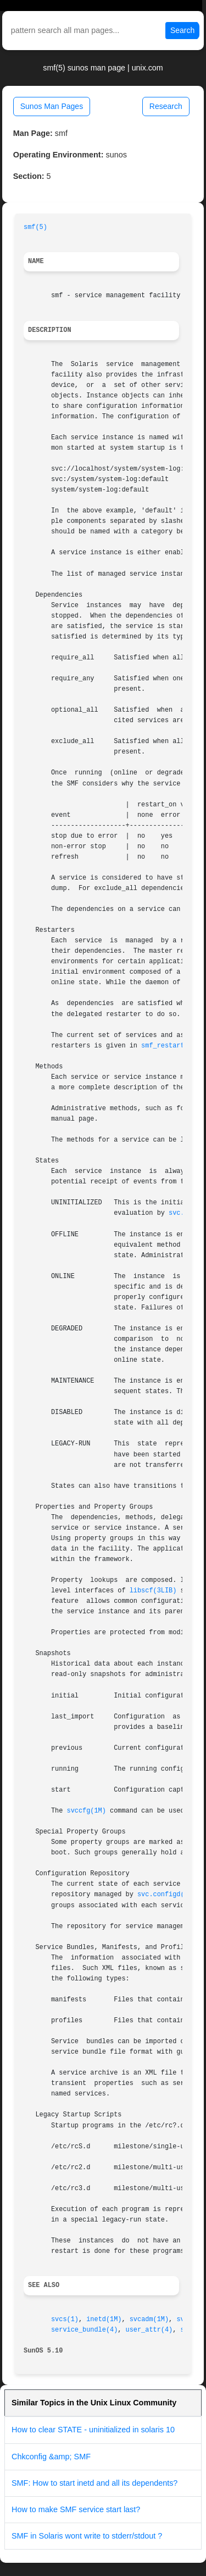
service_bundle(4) (84, 2330)
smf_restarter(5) (172, 1046)
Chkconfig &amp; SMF (51, 2456)
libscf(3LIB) (153, 1591)
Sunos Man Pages (51, 106)
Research (165, 106)
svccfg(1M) (86, 1811)
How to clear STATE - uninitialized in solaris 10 (93, 2429)
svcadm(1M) (149, 2319)
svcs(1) (65, 2319)
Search (182, 30)
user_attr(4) (149, 2330)
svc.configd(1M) (166, 1894)
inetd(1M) (103, 2319)
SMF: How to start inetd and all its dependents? (94, 2483)
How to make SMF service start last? (76, 2509)
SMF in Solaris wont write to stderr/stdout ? (87, 2535)
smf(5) (35, 227)
